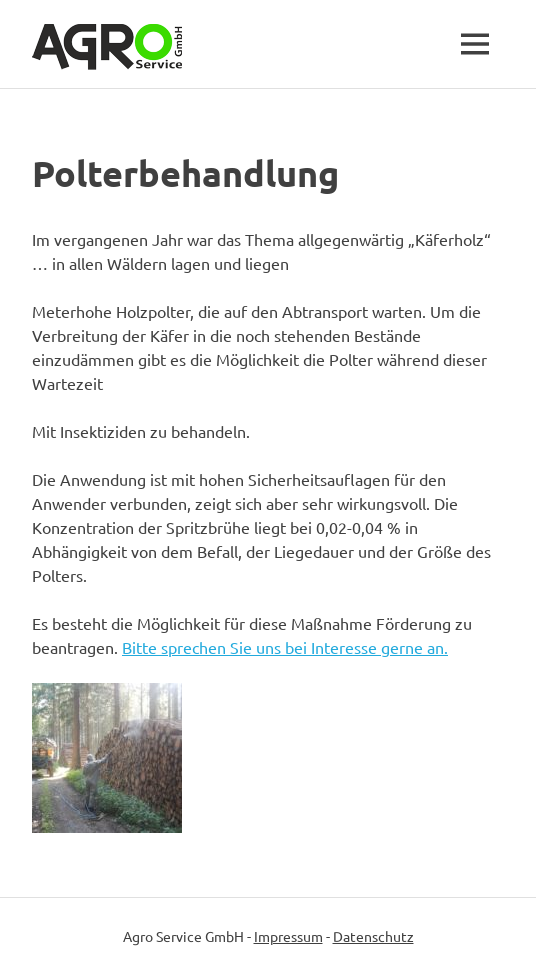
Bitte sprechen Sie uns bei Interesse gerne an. (285, 647)
